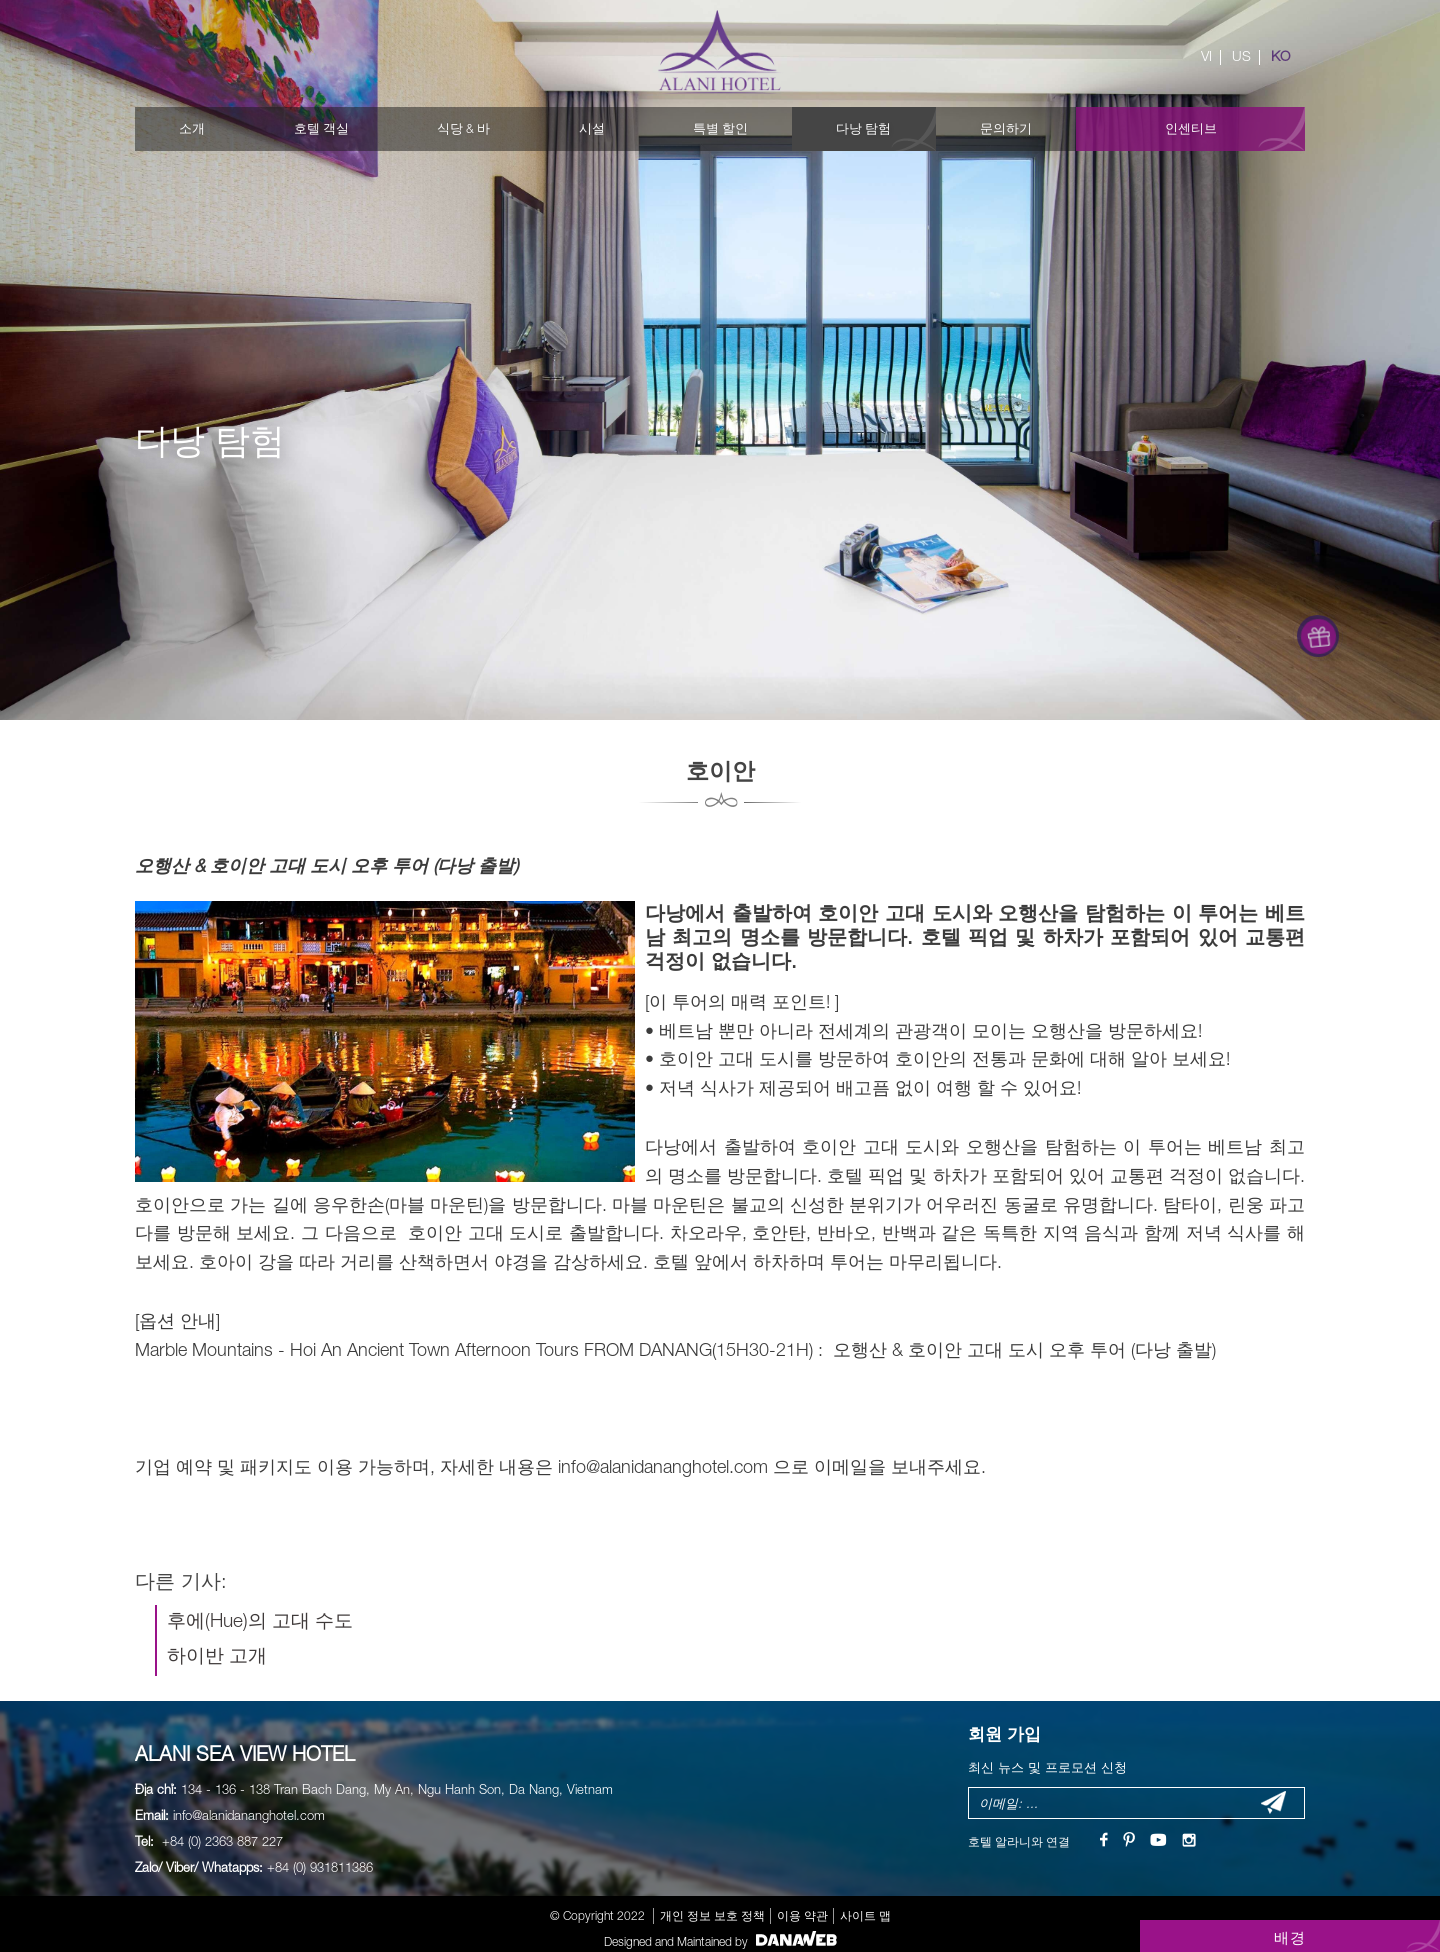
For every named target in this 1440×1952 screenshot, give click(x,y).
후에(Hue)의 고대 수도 (260, 1620)
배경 (1290, 1937)
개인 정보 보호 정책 (712, 1915)
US (1241, 56)
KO (1280, 56)
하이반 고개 (217, 1655)
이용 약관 (802, 1915)
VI (1206, 56)
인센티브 (1191, 128)
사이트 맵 (865, 1915)
